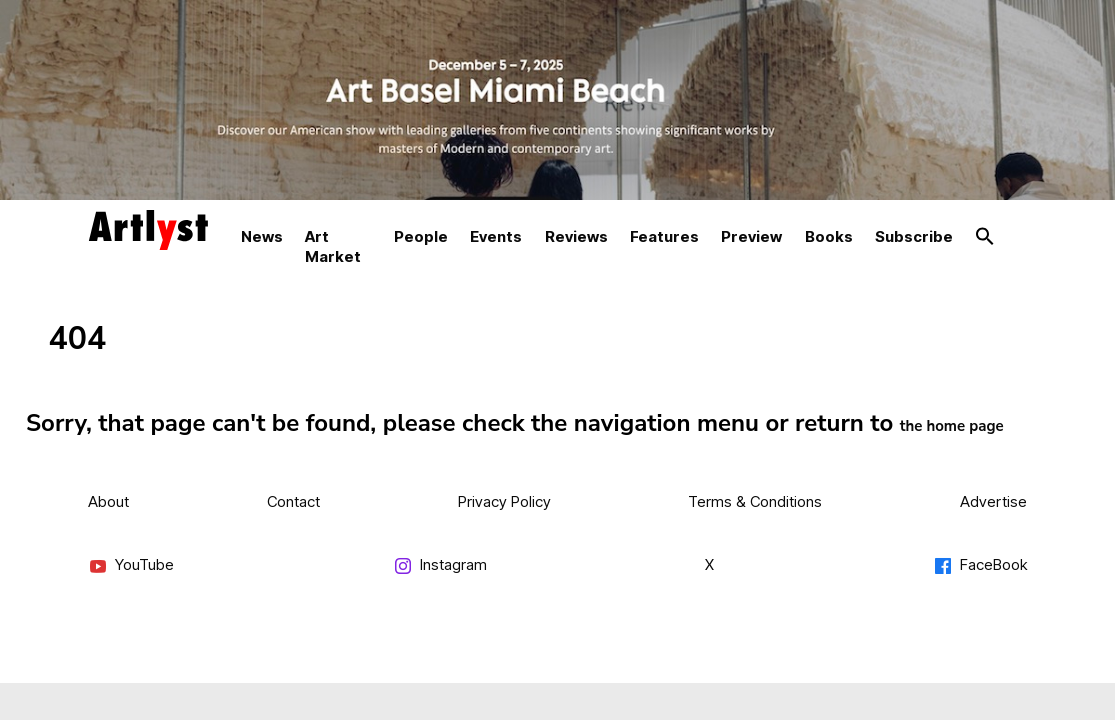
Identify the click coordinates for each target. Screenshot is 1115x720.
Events (496, 236)
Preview (751, 236)
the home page (952, 426)
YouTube (131, 565)
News (262, 236)
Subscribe (914, 236)
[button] (985, 237)
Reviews (576, 236)
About (108, 501)
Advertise (993, 501)
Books (829, 236)
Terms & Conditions (755, 501)
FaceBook (980, 565)
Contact (293, 501)
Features (664, 236)
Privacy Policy (504, 501)
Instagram (440, 565)
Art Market (333, 246)
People (421, 236)
